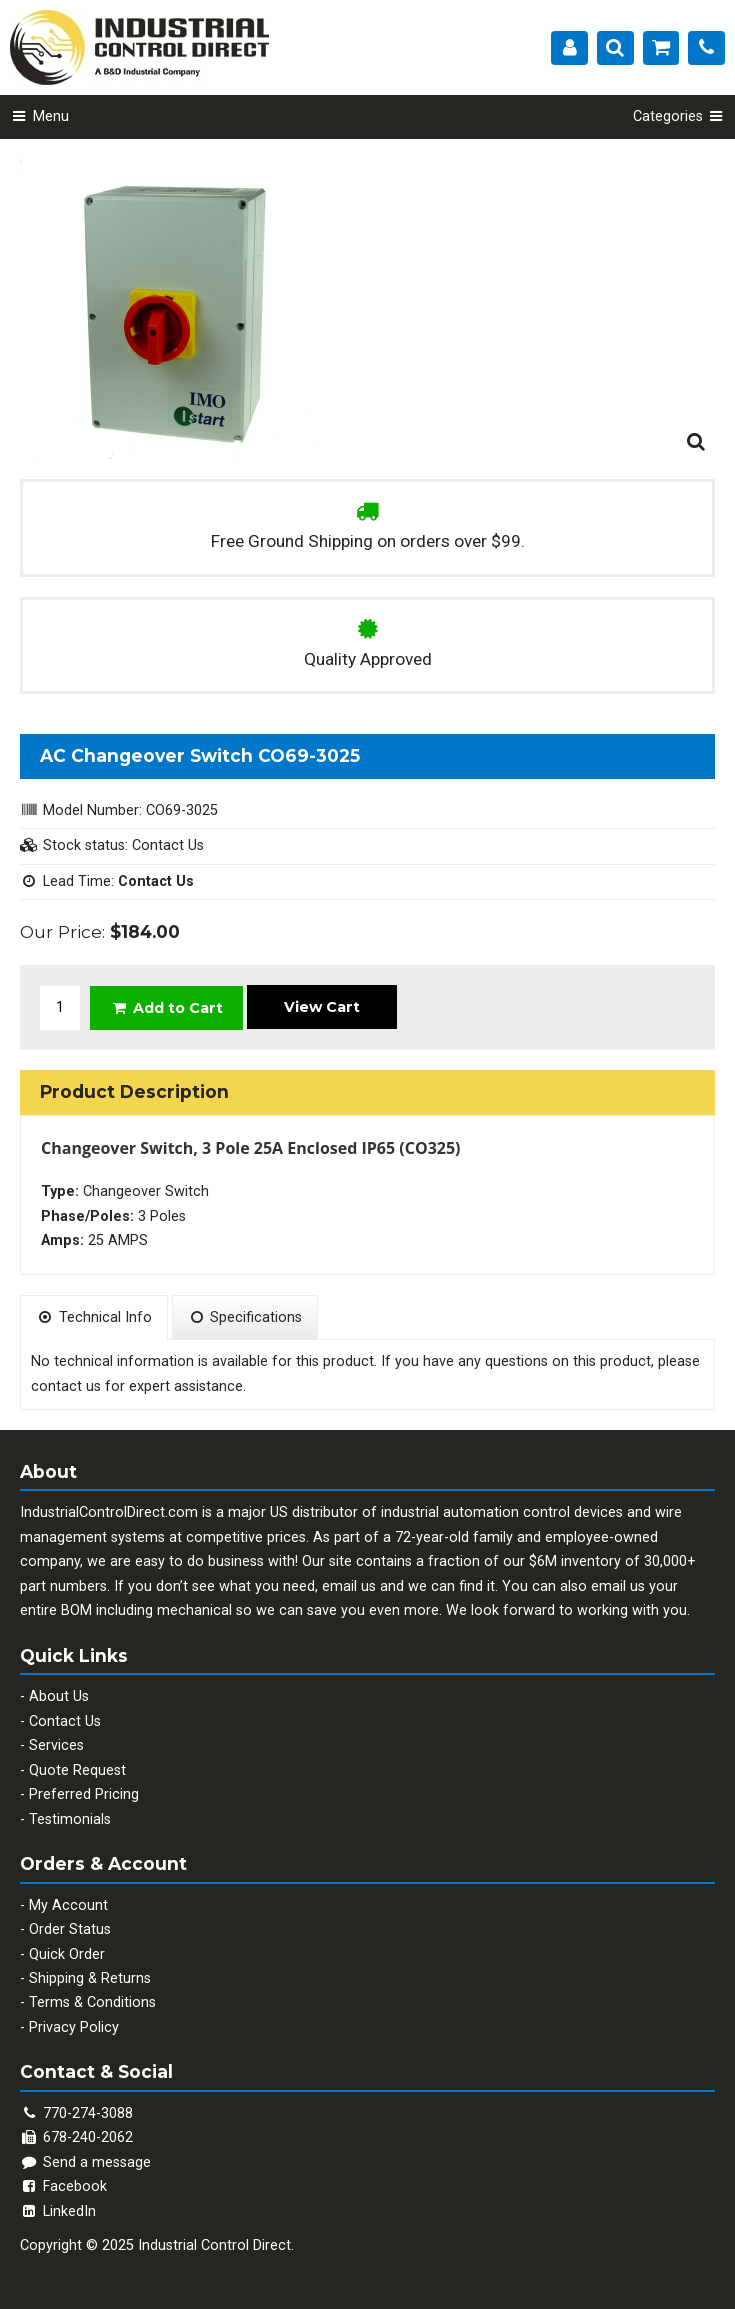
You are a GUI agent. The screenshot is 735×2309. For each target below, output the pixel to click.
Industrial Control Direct (214, 2245)
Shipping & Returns (90, 1978)
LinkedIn (58, 2211)
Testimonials (70, 1819)
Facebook (63, 2186)
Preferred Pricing (84, 1794)
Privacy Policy (74, 2027)
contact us (66, 1386)
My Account (68, 1905)
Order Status (70, 1929)
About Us (59, 1696)
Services (56, 1745)
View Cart (322, 1007)
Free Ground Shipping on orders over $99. (368, 541)
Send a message (85, 2162)
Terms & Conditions (92, 2002)
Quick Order (67, 1954)
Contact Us (65, 1721)
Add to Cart (166, 1008)
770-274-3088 (88, 2113)
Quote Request (77, 1770)
